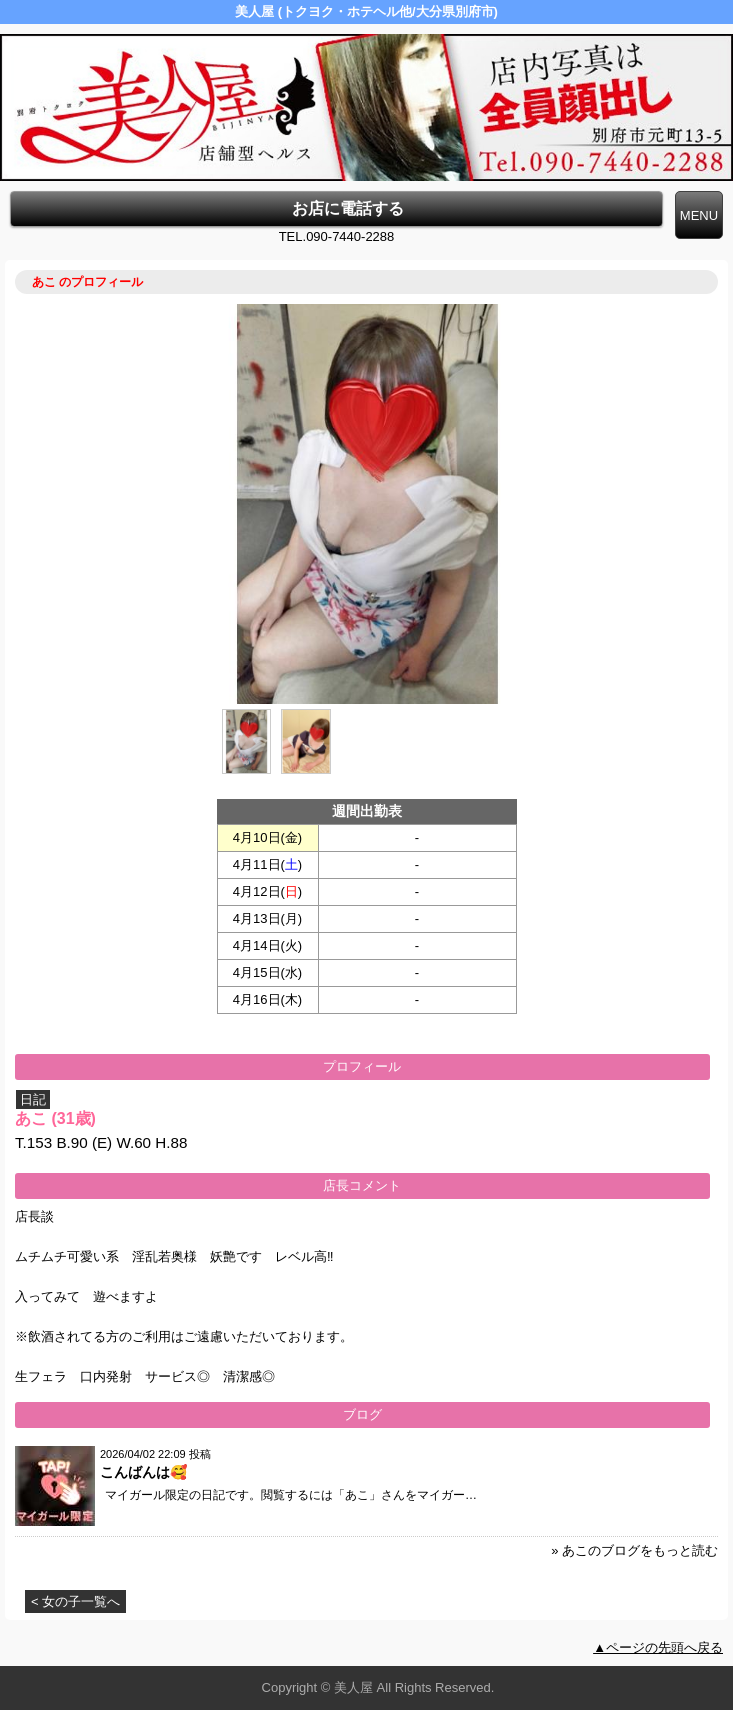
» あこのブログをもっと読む (634, 1550)
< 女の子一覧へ (75, 1601)
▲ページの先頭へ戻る (658, 1647)
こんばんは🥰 (143, 1472)
